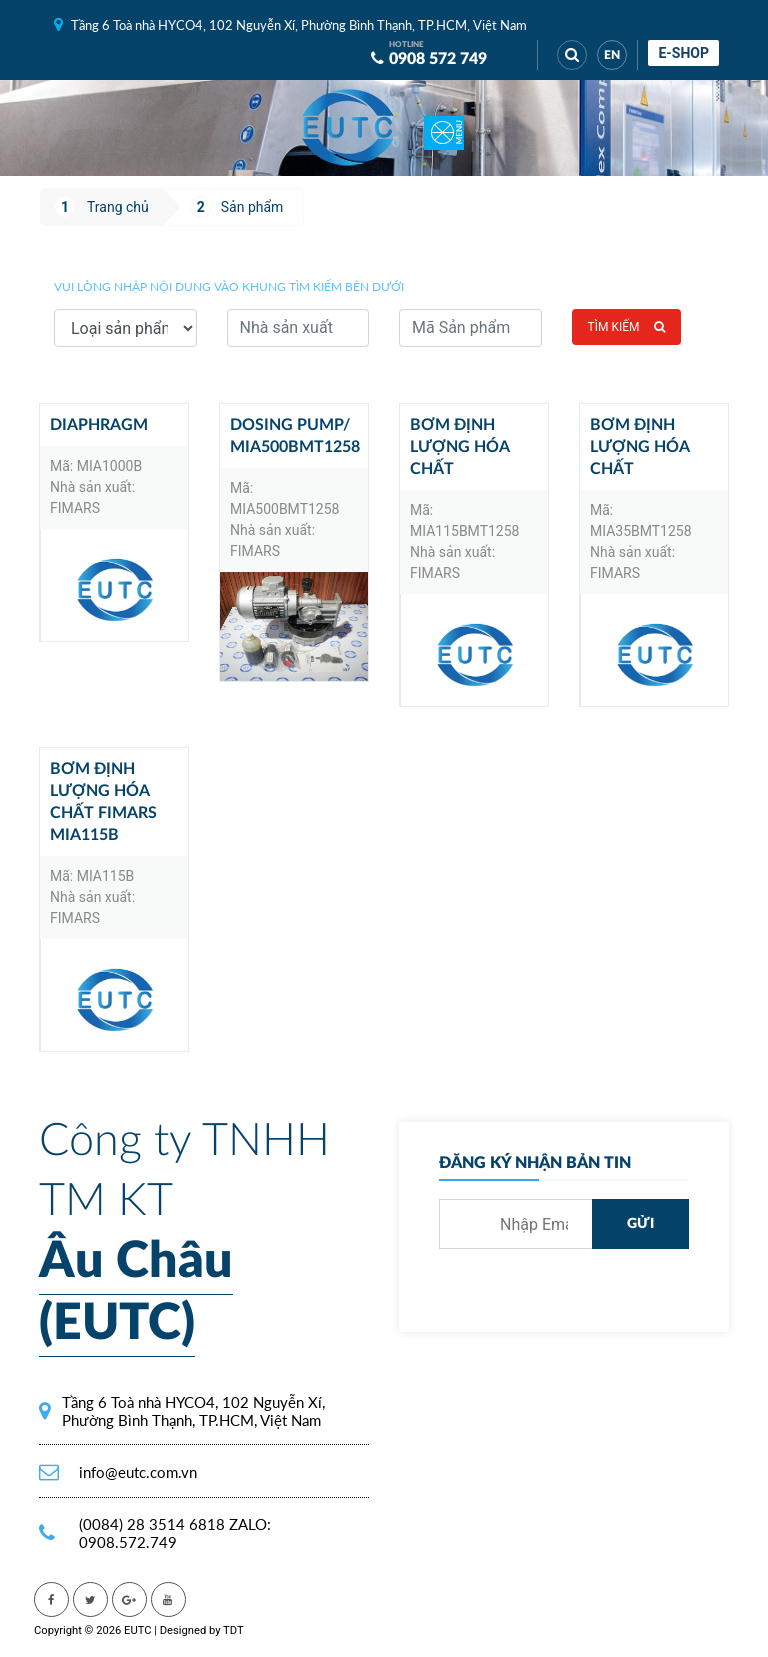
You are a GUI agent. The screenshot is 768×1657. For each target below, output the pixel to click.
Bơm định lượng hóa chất (459, 447)
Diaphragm (99, 425)
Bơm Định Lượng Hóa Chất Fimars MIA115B (103, 802)
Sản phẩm (252, 207)
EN (612, 55)
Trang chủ (118, 207)
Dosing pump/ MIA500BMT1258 (295, 436)
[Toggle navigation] (444, 128)
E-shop (683, 53)
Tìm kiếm (627, 327)
